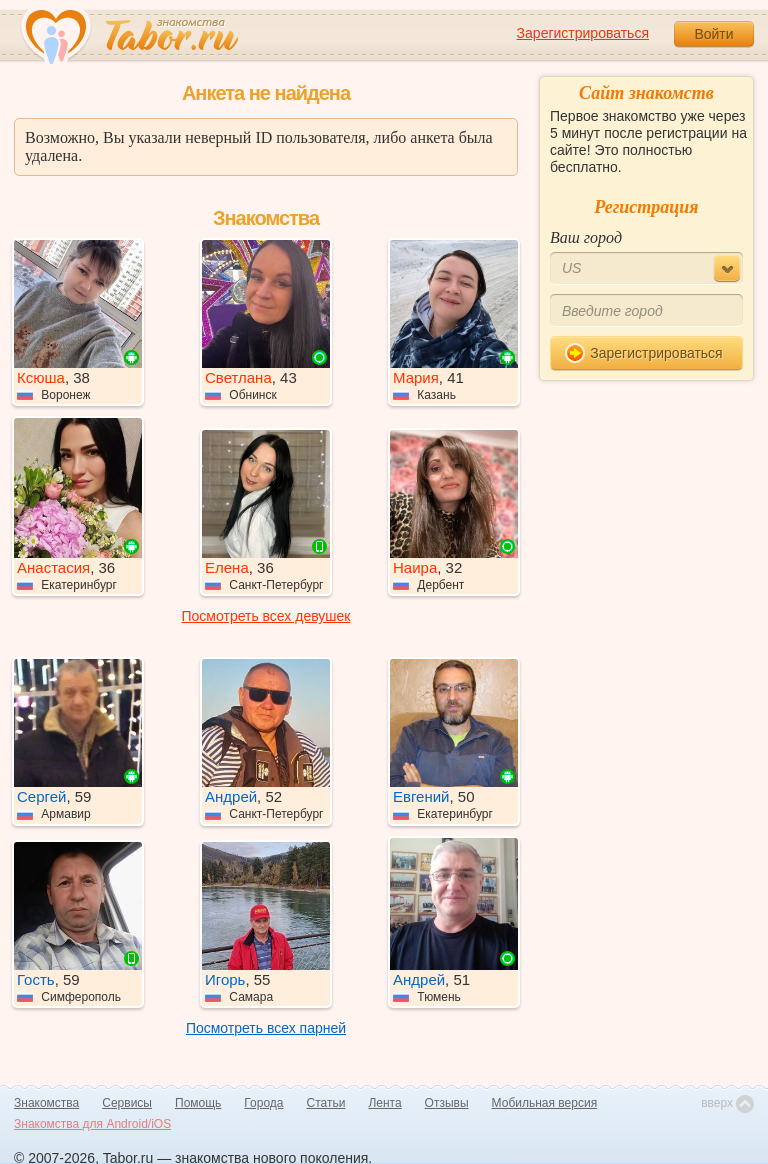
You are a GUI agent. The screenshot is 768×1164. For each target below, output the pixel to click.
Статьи (326, 1103)
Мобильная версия (545, 1103)
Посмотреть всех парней (266, 1028)
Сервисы (127, 1103)
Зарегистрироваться (583, 33)
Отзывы (447, 1103)
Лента (384, 1103)
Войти (713, 34)
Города (263, 1103)
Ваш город (586, 237)
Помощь (198, 1103)
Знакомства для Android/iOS (92, 1124)
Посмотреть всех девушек (266, 616)
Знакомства (46, 1103)
